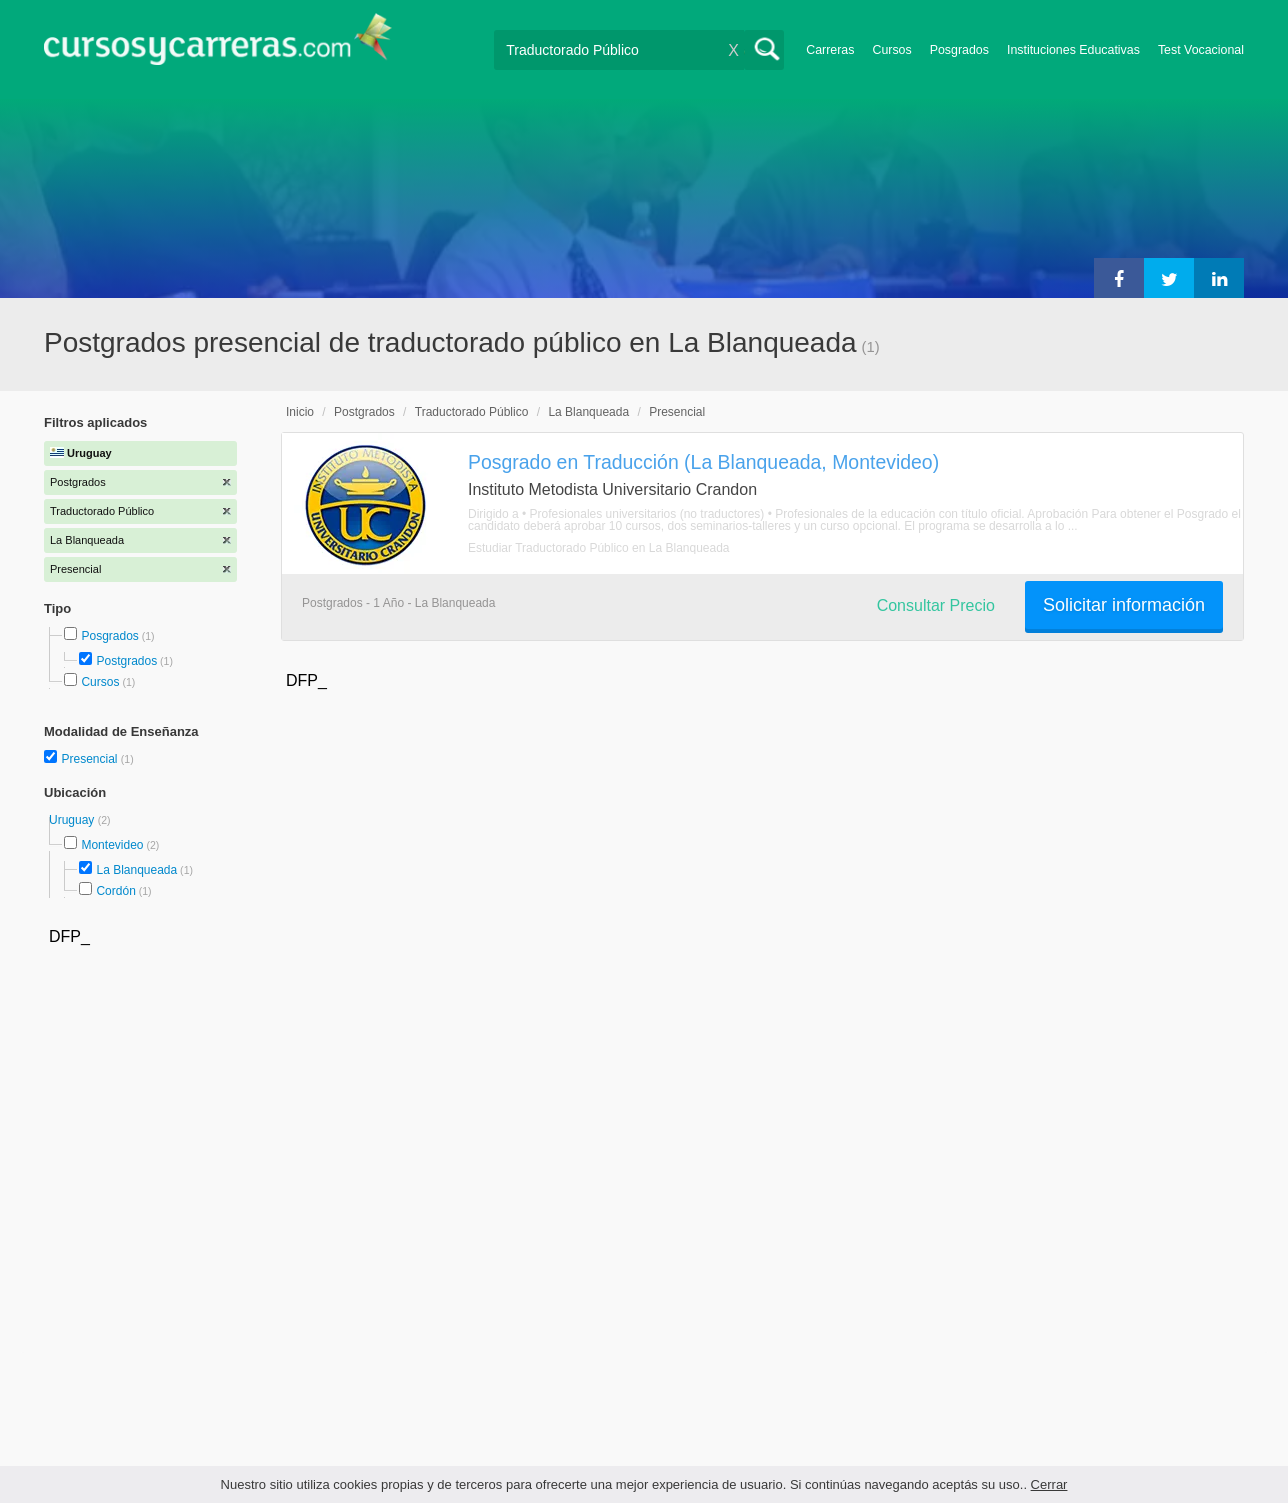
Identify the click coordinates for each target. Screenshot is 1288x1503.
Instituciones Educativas (1073, 50)
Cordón (115, 891)
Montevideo (112, 845)
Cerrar (1049, 1484)
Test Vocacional (1201, 50)
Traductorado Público (472, 412)
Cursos (891, 50)
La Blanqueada (136, 870)
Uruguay (73, 820)
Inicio (300, 412)
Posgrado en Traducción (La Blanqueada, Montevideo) (703, 462)
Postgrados (126, 661)
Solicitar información (1124, 605)
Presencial (90, 759)
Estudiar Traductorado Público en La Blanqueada (599, 548)
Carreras (830, 50)
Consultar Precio (936, 605)
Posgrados (959, 50)
